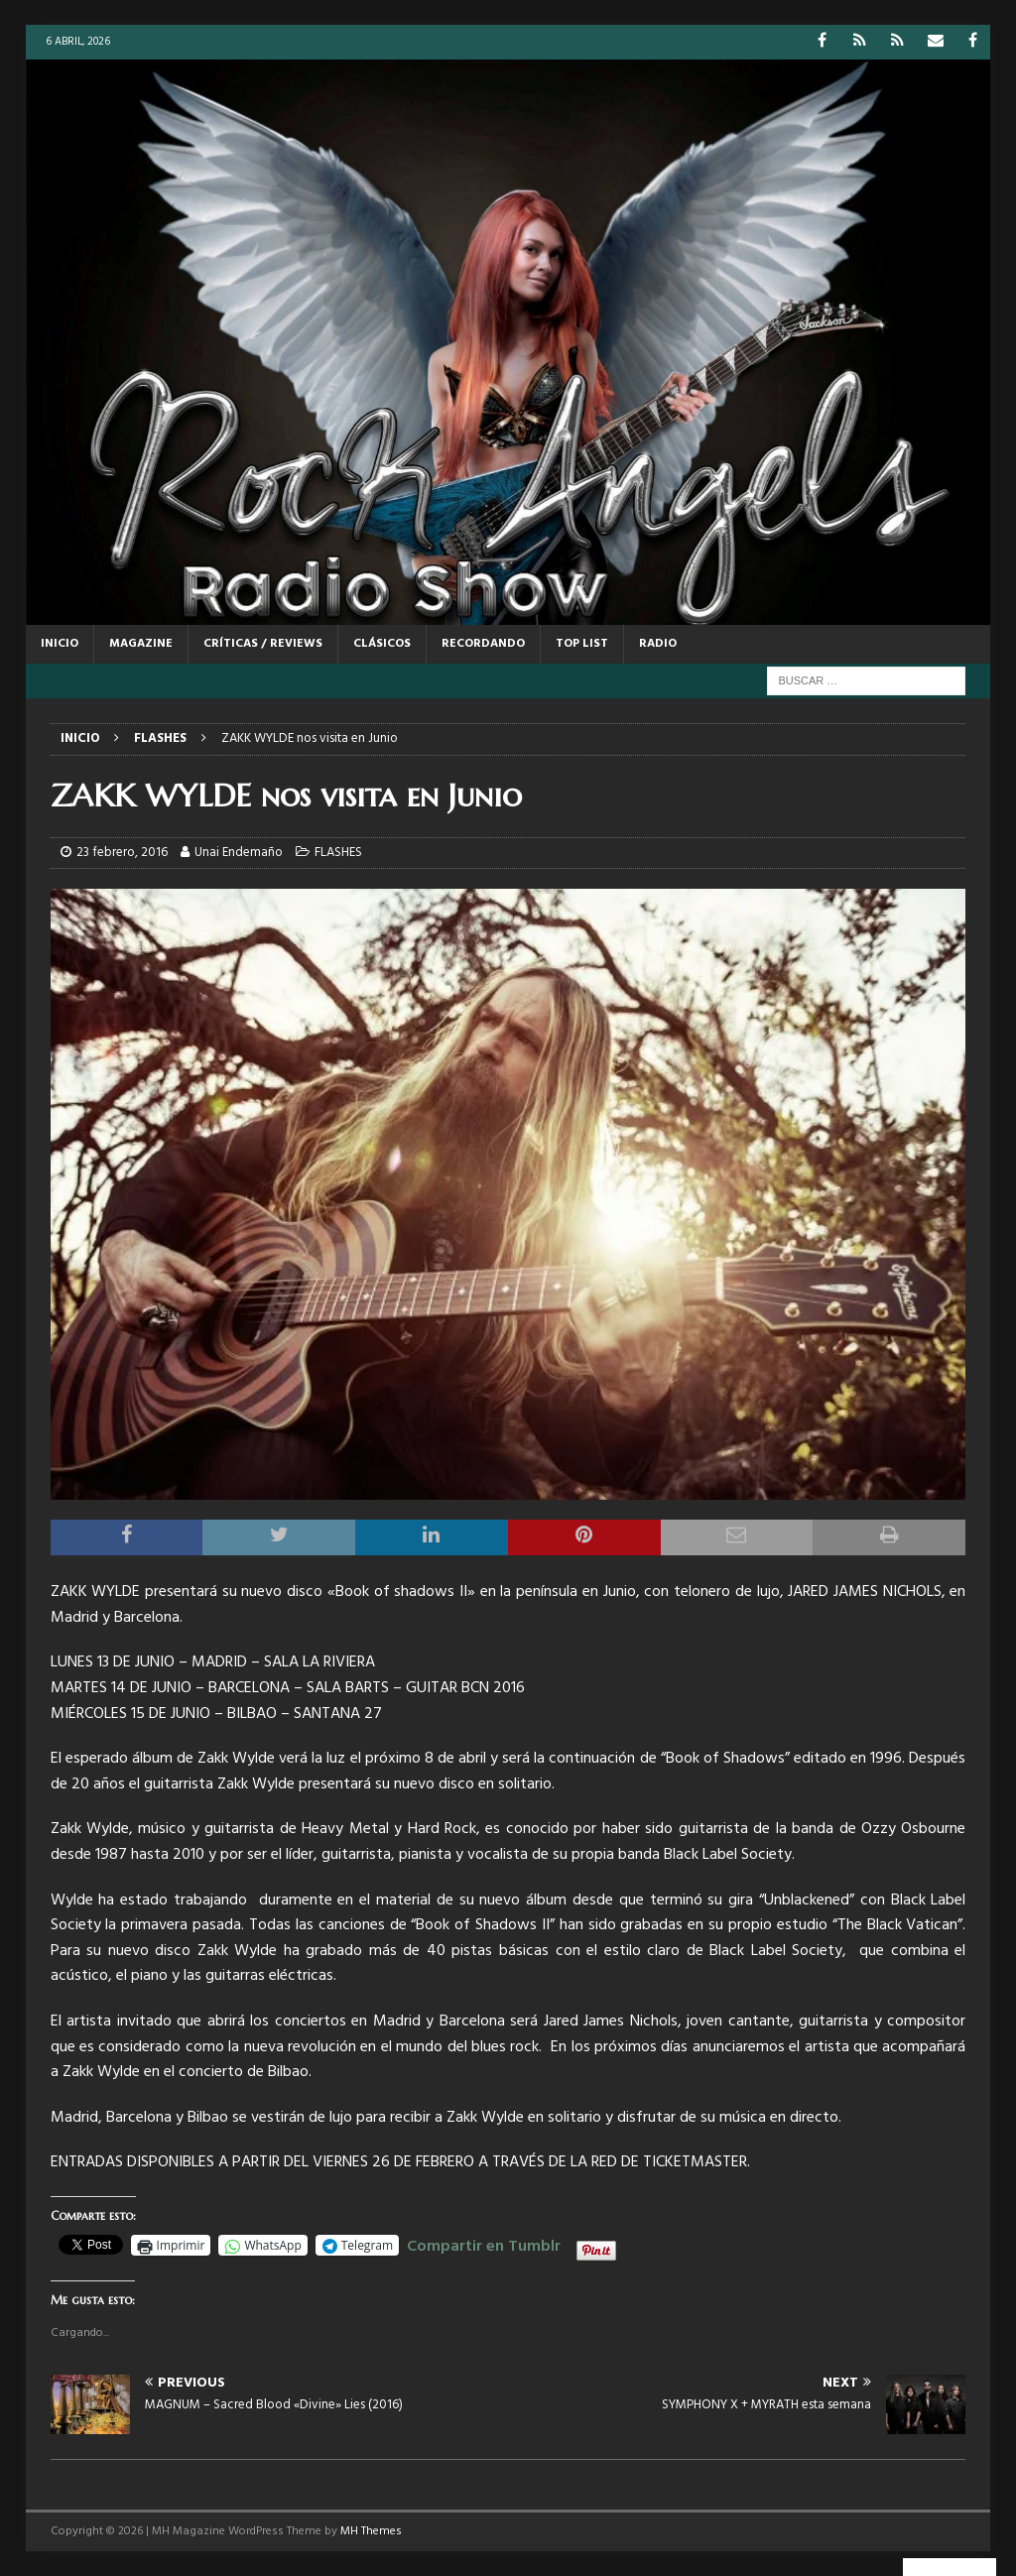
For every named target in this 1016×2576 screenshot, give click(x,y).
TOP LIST (582, 644)
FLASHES (338, 852)
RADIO (658, 644)
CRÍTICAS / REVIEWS (262, 644)
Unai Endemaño (238, 852)
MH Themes (371, 2531)
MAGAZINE (141, 644)
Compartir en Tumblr (484, 2244)
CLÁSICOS (382, 644)
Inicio (59, 644)
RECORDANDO (483, 644)
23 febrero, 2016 (122, 852)
